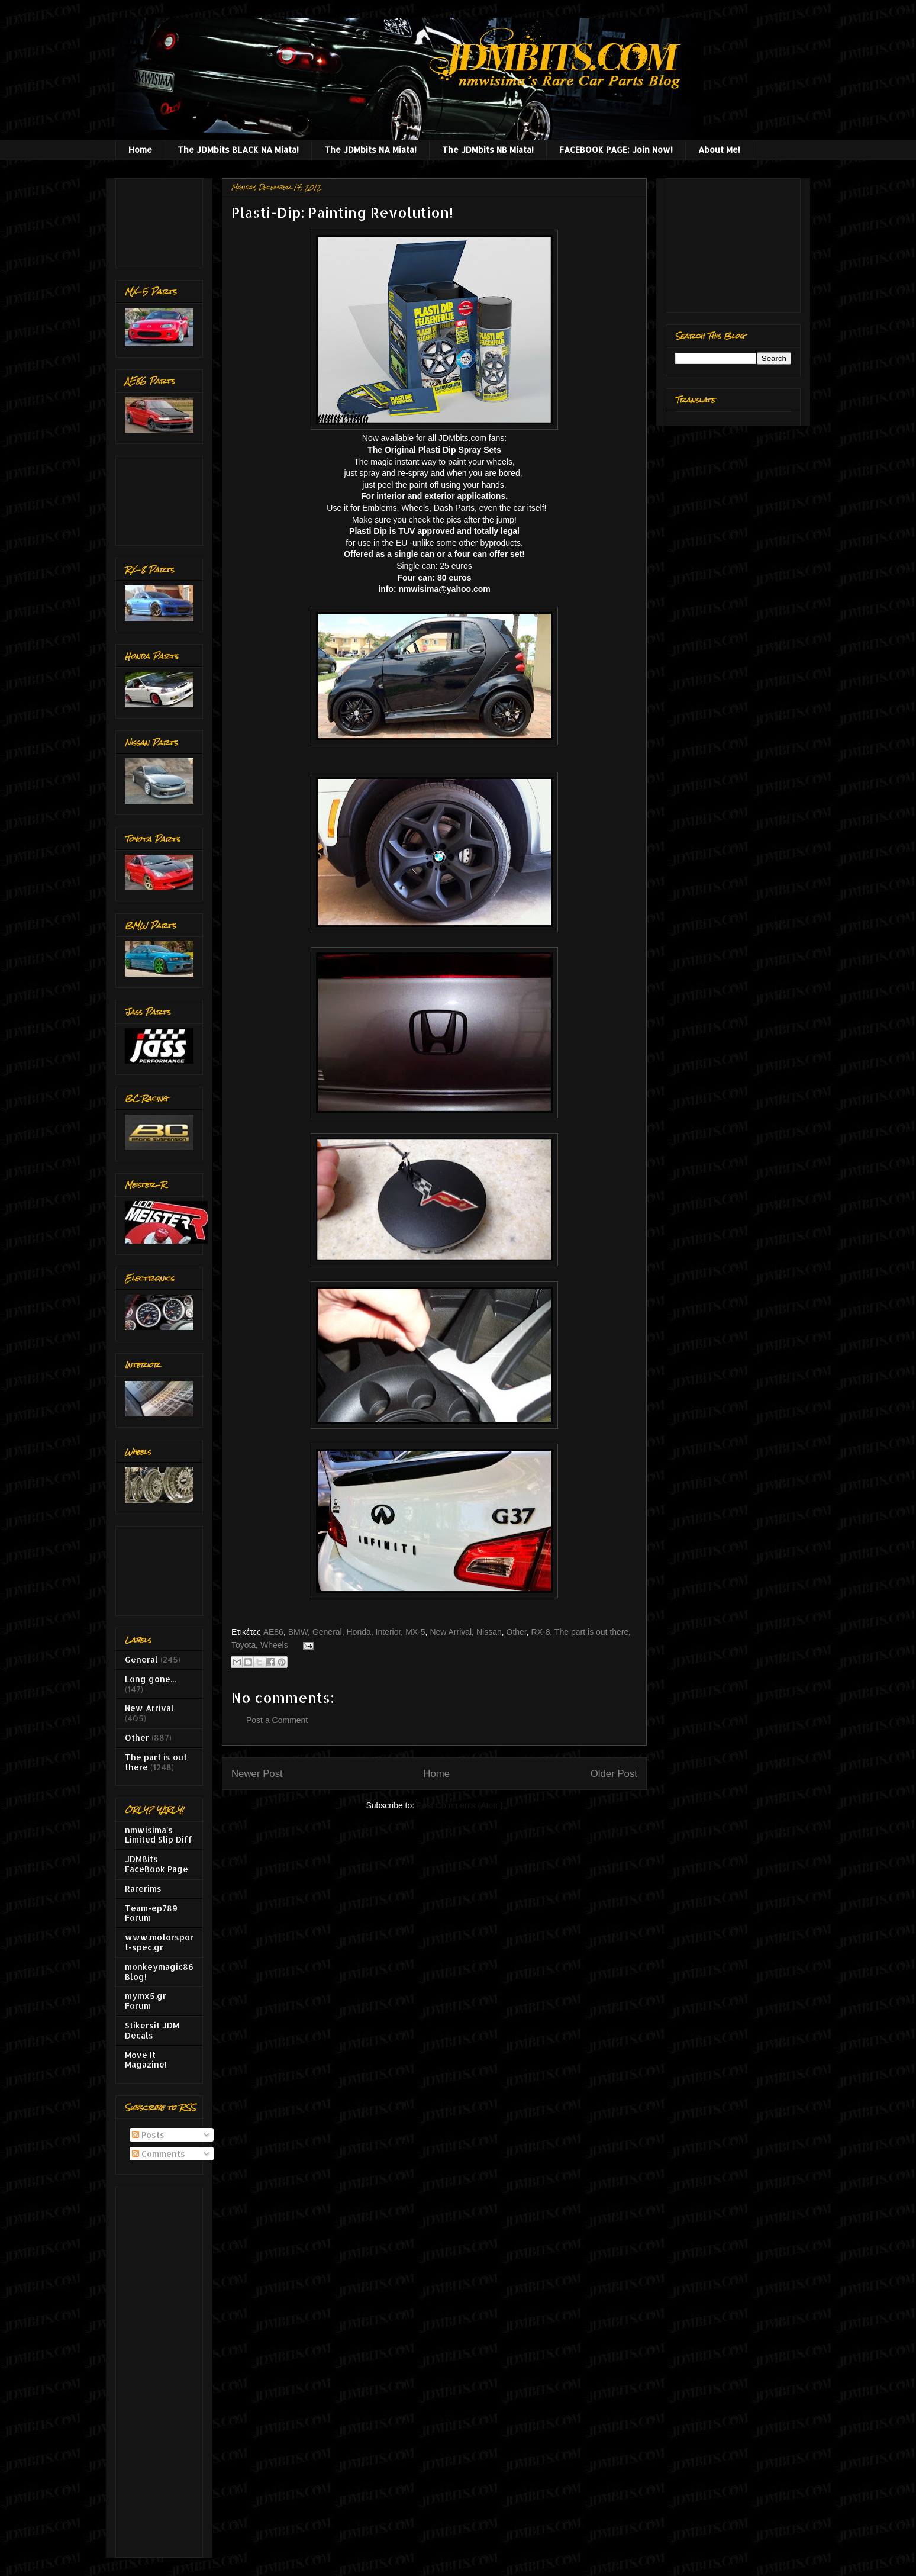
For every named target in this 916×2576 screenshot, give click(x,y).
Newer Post (257, 1773)
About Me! (719, 149)
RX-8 (540, 1632)
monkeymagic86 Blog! (159, 1972)
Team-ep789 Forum (151, 1913)
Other (517, 1632)
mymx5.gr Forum (145, 2001)
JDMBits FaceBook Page (156, 1864)
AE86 (273, 1632)
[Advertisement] (162, 220)
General (327, 1632)
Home (140, 149)
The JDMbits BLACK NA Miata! (238, 149)
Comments (158, 2154)
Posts (148, 2135)
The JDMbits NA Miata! (370, 149)
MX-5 (415, 1632)
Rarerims (143, 1888)
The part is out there (591, 1632)
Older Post (614, 1773)
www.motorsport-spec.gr (159, 1942)
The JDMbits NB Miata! (488, 149)
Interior (388, 1632)
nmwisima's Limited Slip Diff (158, 1835)
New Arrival (451, 1632)
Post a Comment (277, 1720)
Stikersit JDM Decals (152, 2030)
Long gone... (150, 1679)
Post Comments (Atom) (459, 1805)
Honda (359, 1632)
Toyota (243, 1645)
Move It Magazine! (146, 2060)
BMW (298, 1632)
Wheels (274, 1645)
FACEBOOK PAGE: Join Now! (616, 149)
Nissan (489, 1632)
